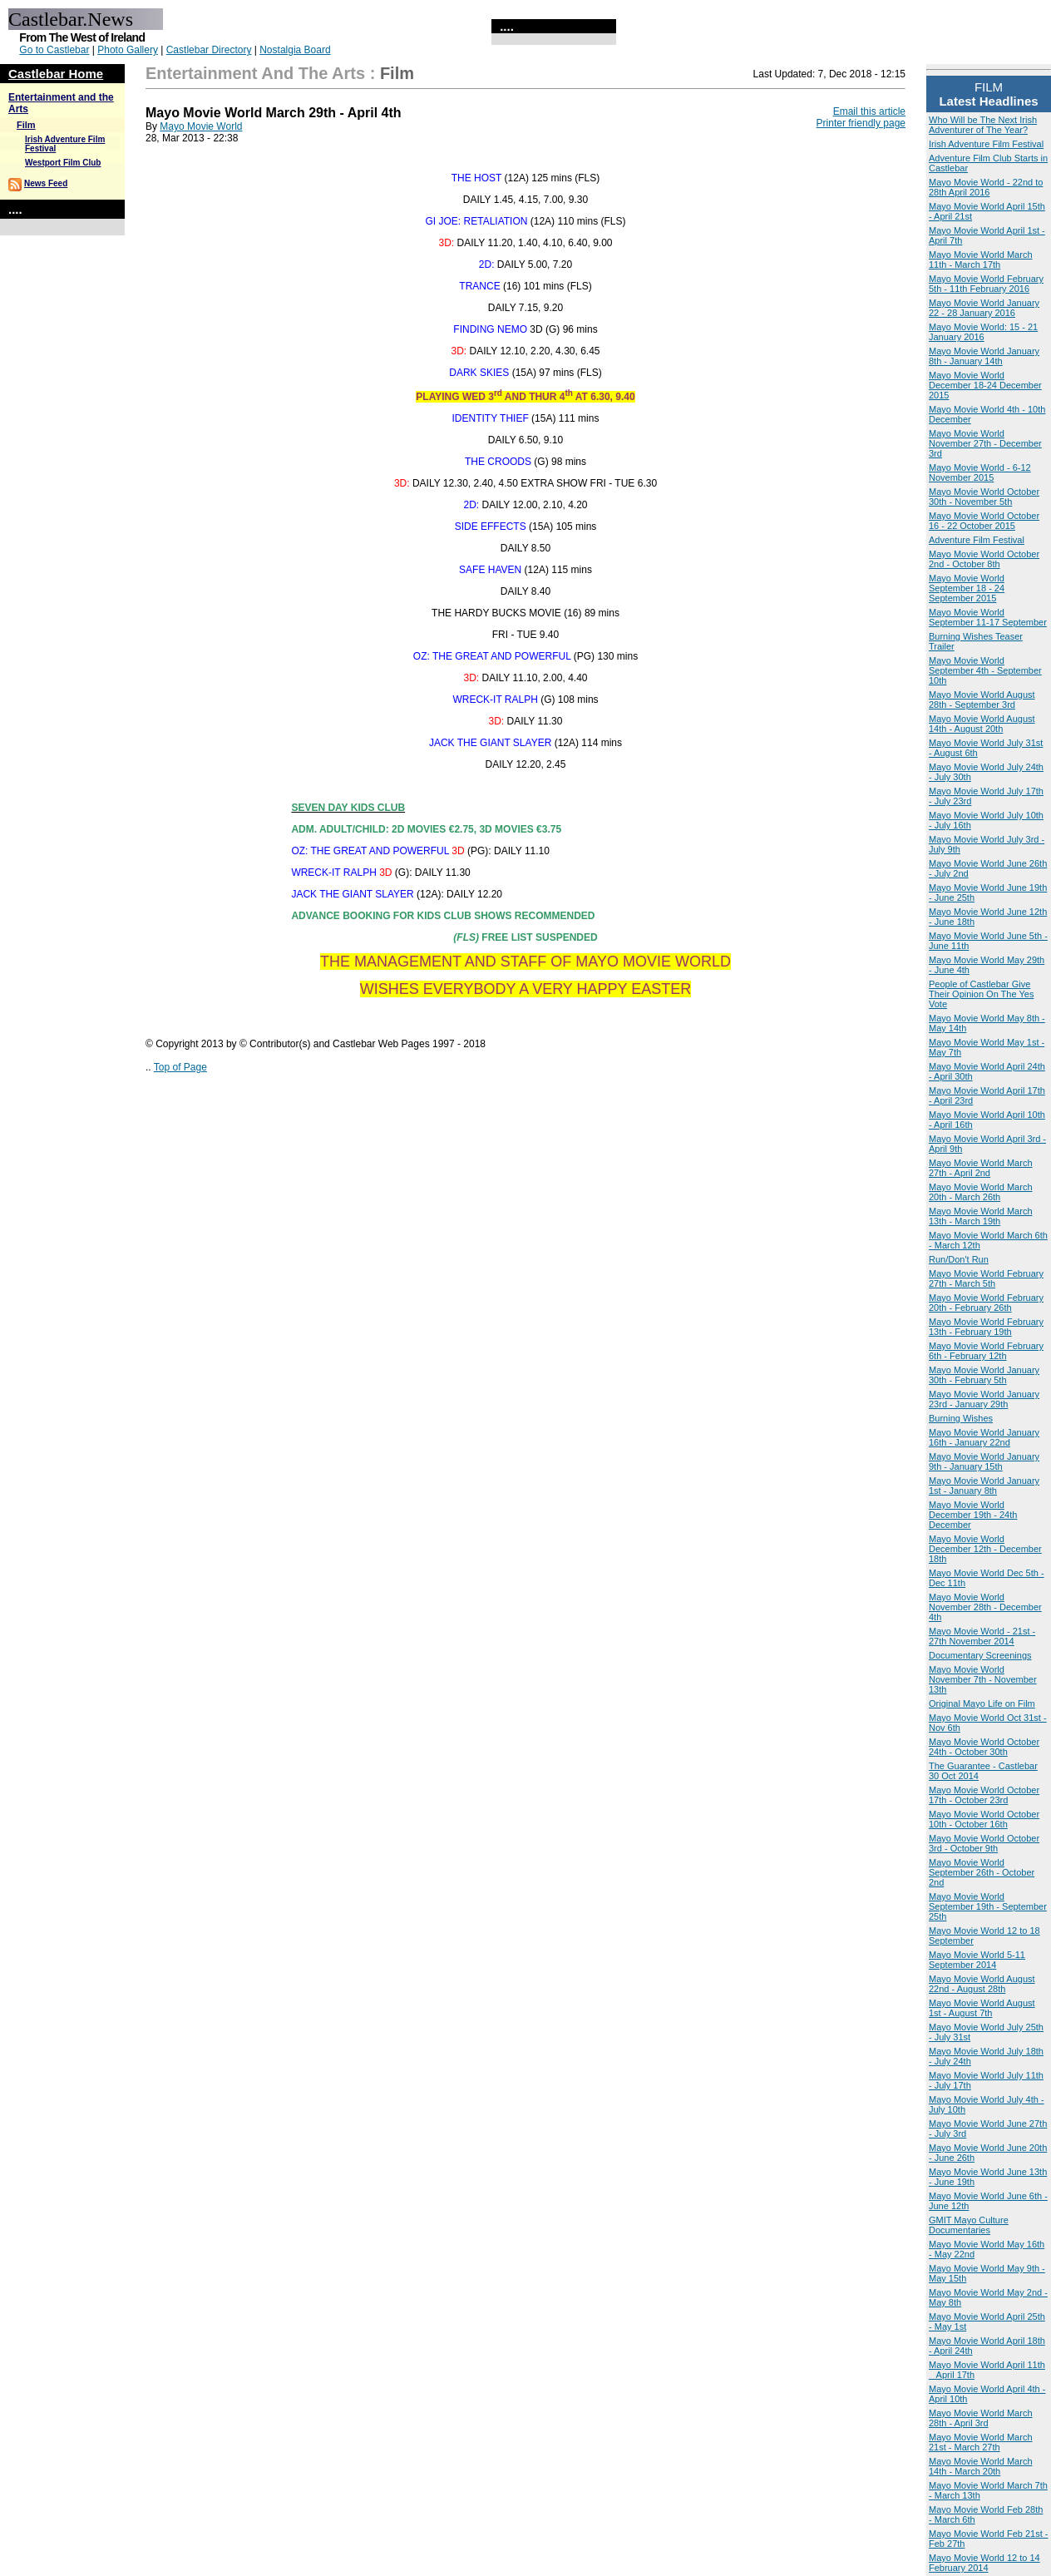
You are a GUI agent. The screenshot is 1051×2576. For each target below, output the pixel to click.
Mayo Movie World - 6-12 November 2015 (980, 472)
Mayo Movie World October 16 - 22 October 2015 (984, 521)
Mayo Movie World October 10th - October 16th (984, 1819)
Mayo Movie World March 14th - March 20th (981, 2466)
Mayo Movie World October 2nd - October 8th (984, 559)
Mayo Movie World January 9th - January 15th (984, 1461)
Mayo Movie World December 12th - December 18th (985, 1549)
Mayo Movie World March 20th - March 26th (981, 1192)
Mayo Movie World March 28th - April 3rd (981, 2418)
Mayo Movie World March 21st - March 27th (981, 2442)
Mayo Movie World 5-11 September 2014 (977, 1960)
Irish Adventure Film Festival (986, 144)
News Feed (45, 183)
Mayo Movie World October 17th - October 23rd (984, 1795)
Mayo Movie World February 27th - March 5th (986, 1278)
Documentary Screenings (980, 1655)
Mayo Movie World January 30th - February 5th (984, 1375)
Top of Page (180, 1067)
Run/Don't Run (959, 1259)
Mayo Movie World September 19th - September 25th (988, 1906)
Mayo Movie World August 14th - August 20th (982, 724)
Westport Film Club (63, 162)
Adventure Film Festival (976, 540)
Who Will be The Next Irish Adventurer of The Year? (983, 125)
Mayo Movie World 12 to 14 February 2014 (984, 2563)
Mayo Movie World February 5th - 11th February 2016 (986, 284)
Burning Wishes (961, 1418)
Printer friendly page (861, 123)
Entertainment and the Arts (255, 73)
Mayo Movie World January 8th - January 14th (984, 356)
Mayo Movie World (201, 126)
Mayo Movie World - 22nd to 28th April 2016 (986, 187)
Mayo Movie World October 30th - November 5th (984, 497)
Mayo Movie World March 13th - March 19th (981, 1216)
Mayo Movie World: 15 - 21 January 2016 (983, 332)
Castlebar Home (55, 74)
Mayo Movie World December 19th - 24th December (973, 1515)
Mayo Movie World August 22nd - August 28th (982, 1984)
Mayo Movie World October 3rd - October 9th (984, 1843)
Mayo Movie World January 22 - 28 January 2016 (984, 308)
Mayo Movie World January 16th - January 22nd (984, 1437)
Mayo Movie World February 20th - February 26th (986, 1303)
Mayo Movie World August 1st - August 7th (982, 2008)
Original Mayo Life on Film (982, 1703)
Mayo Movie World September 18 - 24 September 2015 (966, 588)
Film (26, 125)
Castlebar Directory (209, 50)
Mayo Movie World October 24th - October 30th (984, 1747)
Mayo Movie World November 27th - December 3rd (985, 443)
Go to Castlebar (54, 50)
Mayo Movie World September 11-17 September (988, 617)
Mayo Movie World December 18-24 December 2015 (985, 385)
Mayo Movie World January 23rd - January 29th (984, 1399)
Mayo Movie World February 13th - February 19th (986, 1327)
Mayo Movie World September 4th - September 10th (985, 670)
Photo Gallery (127, 50)
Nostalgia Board (294, 50)
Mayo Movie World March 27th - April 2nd (981, 1168)
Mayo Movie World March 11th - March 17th (981, 259)
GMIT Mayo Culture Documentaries (969, 2225)
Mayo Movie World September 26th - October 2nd (981, 1872)
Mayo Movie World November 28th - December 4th (985, 1607)
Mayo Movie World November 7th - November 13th (983, 1679)
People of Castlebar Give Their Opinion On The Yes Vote (981, 994)
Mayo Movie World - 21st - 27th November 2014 (982, 1636)
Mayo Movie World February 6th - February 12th (986, 1351)
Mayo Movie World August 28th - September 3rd (982, 700)
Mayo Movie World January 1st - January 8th (984, 1486)
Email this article (869, 111)
